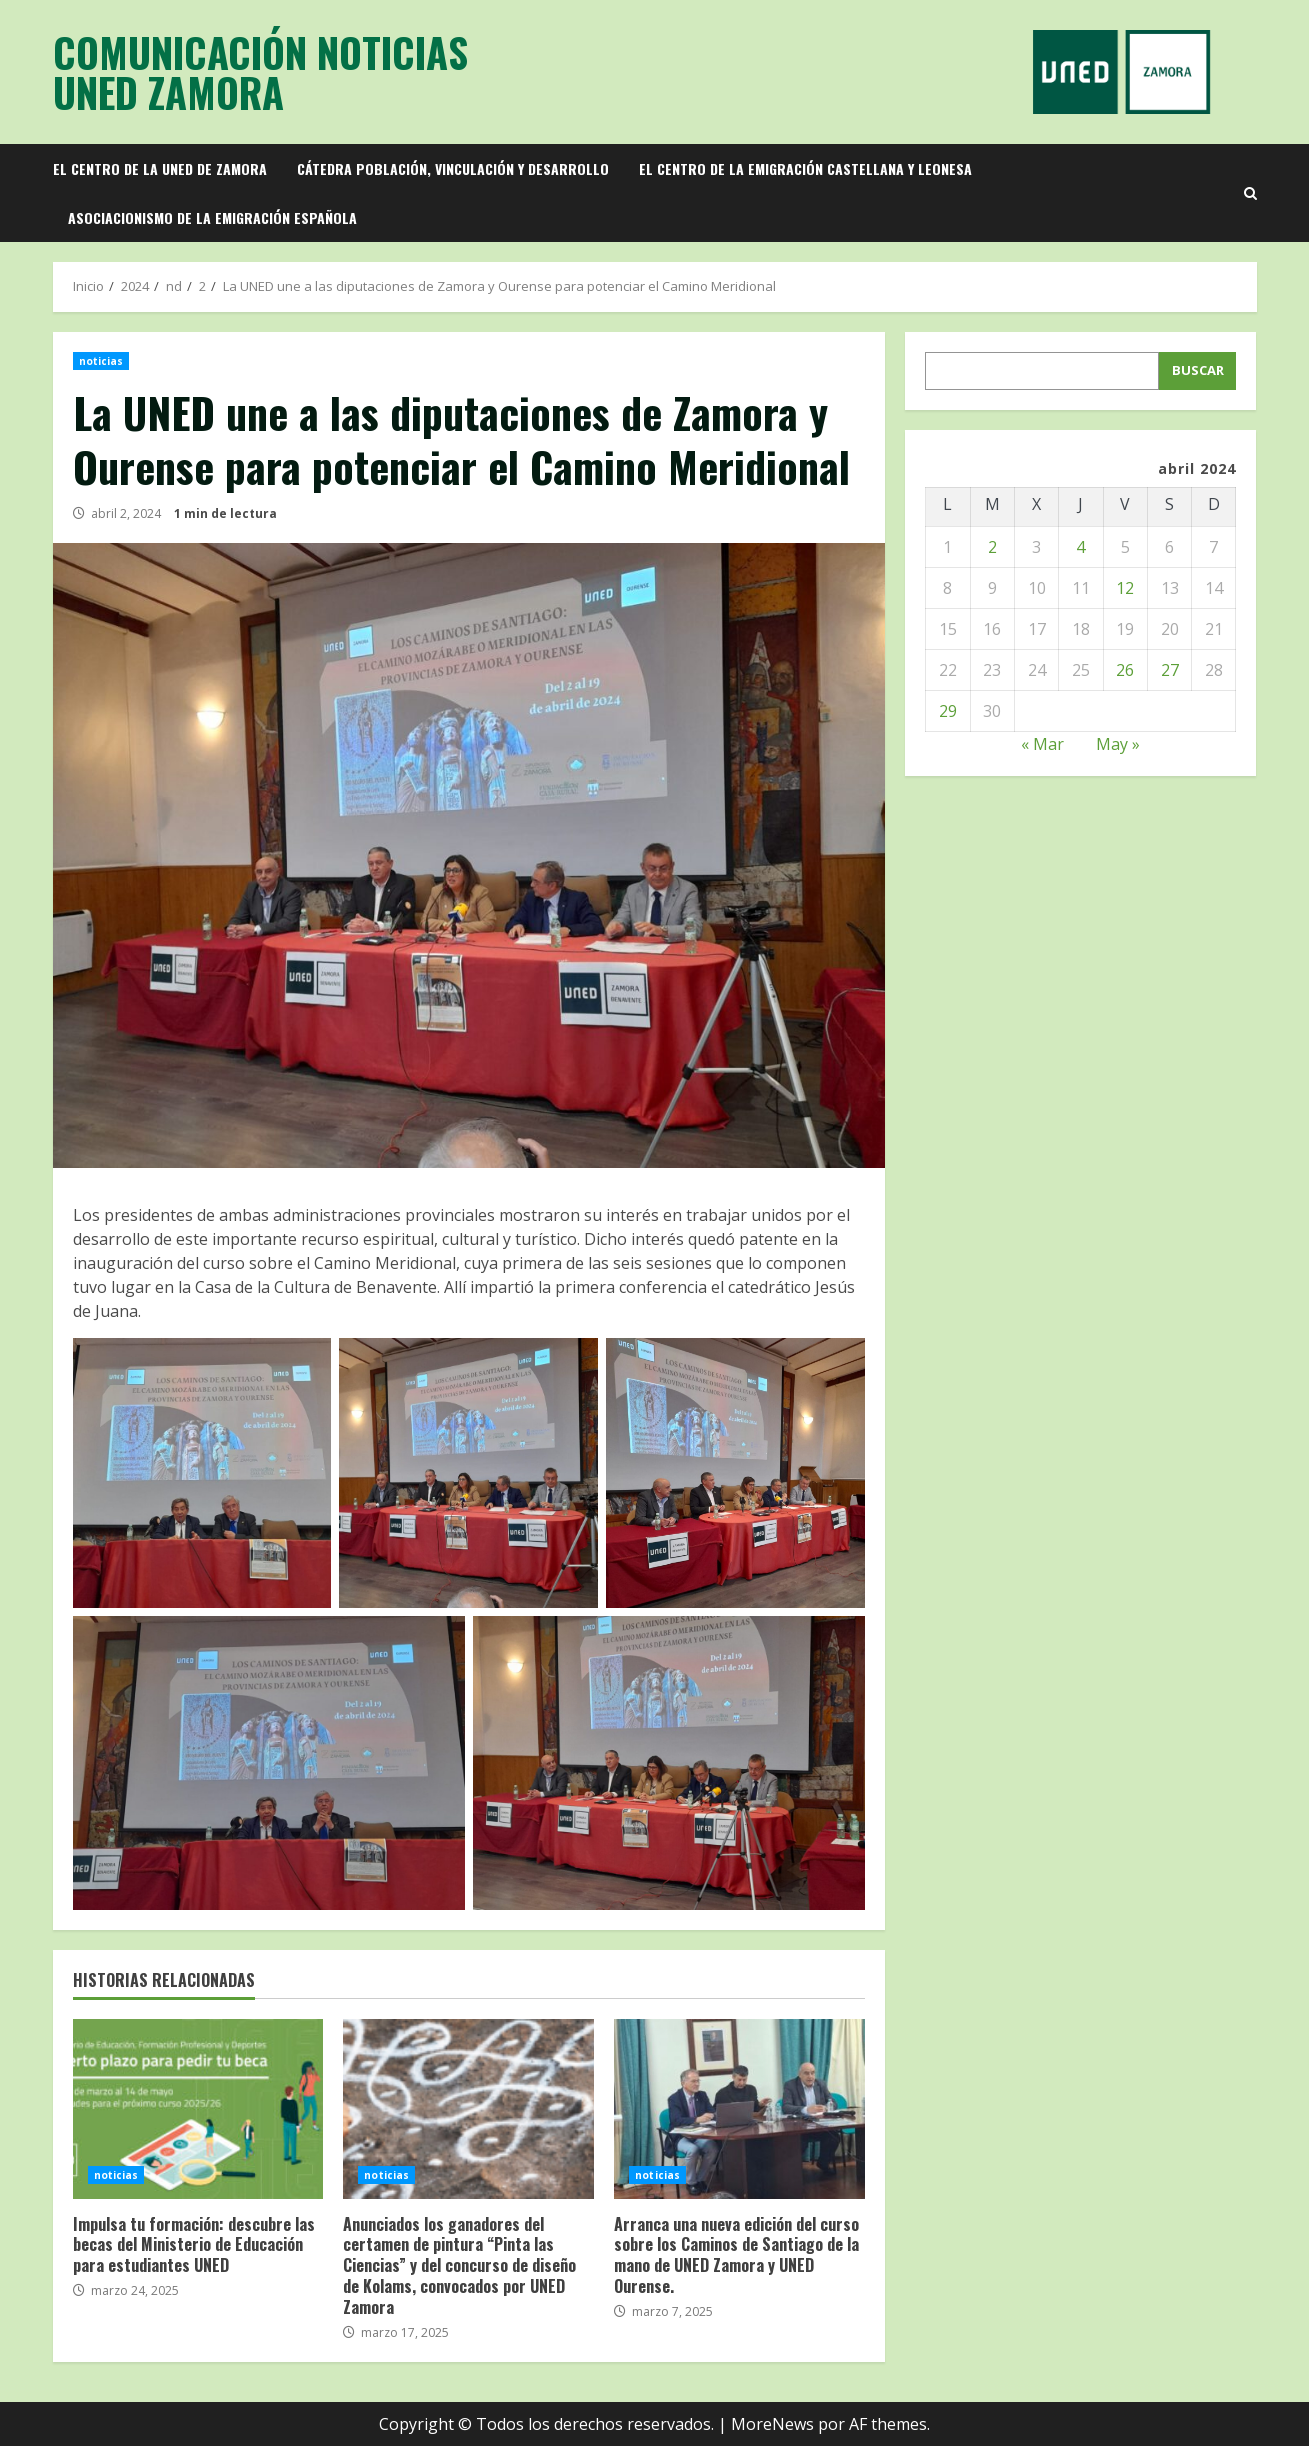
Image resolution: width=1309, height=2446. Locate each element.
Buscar (1198, 370)
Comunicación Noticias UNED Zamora (260, 72)
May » (1118, 744)
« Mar (1042, 744)
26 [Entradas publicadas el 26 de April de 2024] (1125, 670)
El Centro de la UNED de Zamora (160, 168)
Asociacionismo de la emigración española (212, 217)
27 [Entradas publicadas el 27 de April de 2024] (1170, 670)
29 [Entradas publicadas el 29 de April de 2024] (948, 711)
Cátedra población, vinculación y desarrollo (453, 168)
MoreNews (772, 2424)
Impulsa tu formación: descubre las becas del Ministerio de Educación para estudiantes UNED (198, 2109)
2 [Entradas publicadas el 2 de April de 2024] (992, 547)
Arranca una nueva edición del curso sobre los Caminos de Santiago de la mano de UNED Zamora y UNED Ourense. (739, 2109)
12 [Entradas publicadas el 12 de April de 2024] (1125, 588)
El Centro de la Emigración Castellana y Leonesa (805, 168)
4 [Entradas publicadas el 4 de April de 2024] (1080, 547)
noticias (101, 361)
